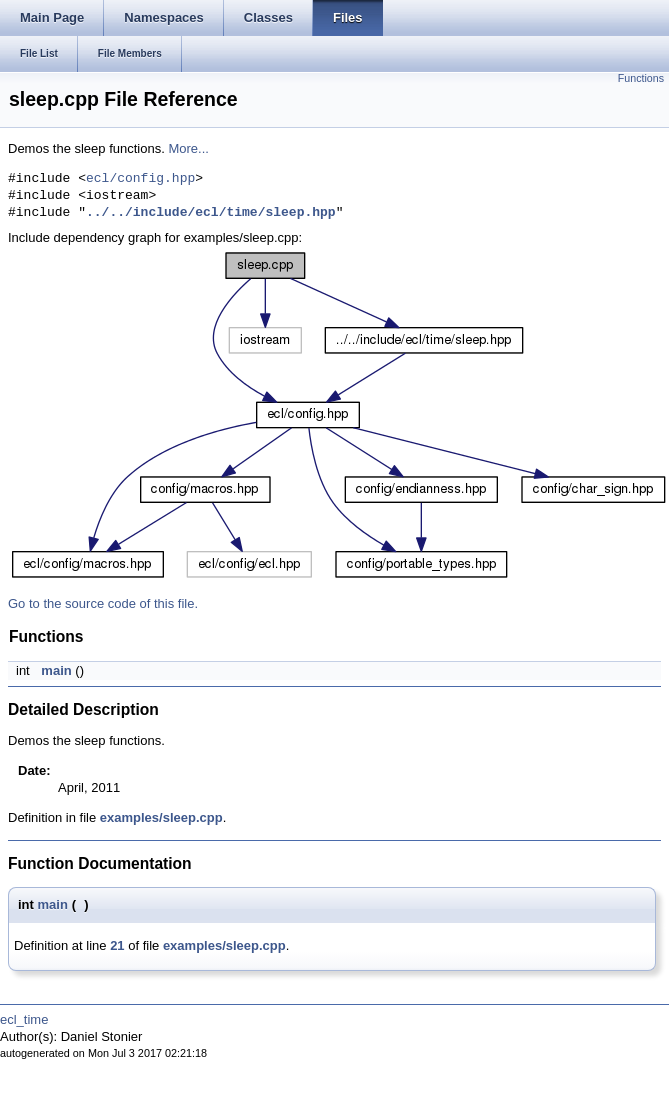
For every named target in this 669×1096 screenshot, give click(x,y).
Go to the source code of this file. (103, 603)
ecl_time (24, 1019)
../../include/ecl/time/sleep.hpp (211, 213)
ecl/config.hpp (140, 179)
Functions (641, 78)
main (56, 670)
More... (188, 148)
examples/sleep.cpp (161, 817)
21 (117, 945)
